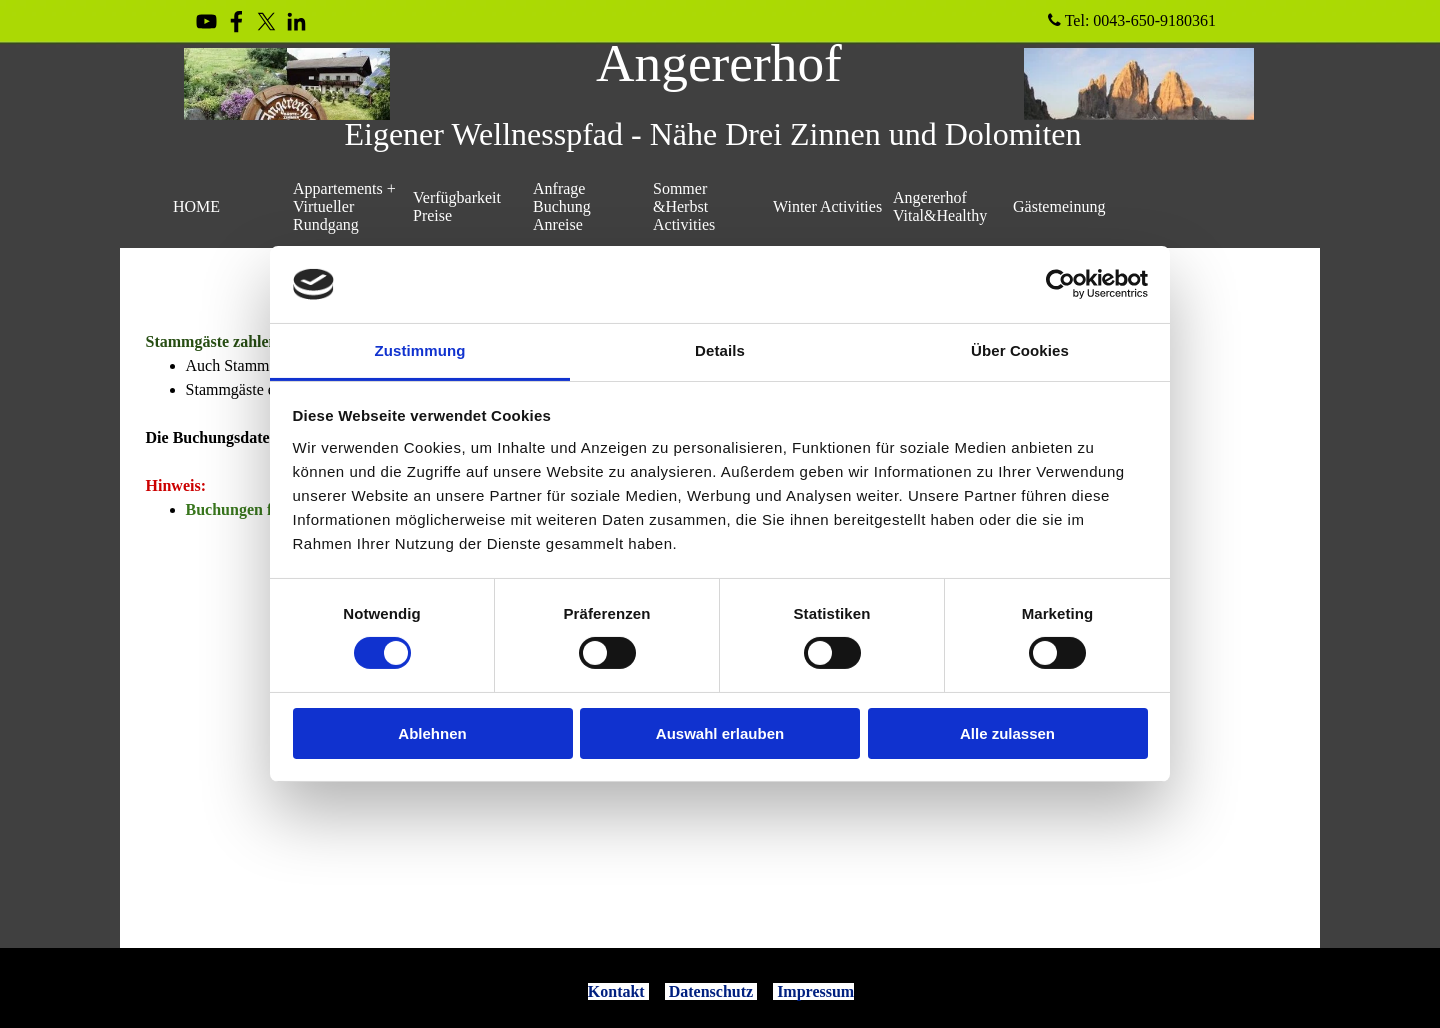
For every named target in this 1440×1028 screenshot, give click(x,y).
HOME (196, 206)
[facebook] (236, 21)
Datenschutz (711, 991)
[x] (266, 21)
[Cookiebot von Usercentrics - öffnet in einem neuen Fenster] (1060, 284)
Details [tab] (720, 350)
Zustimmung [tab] (420, 350)
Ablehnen (432, 733)
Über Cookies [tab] (1020, 350)
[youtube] (206, 21)
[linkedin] (296, 21)
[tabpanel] (721, 992)
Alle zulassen (1007, 733)
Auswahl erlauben (720, 733)
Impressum (815, 991)
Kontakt (616, 991)
